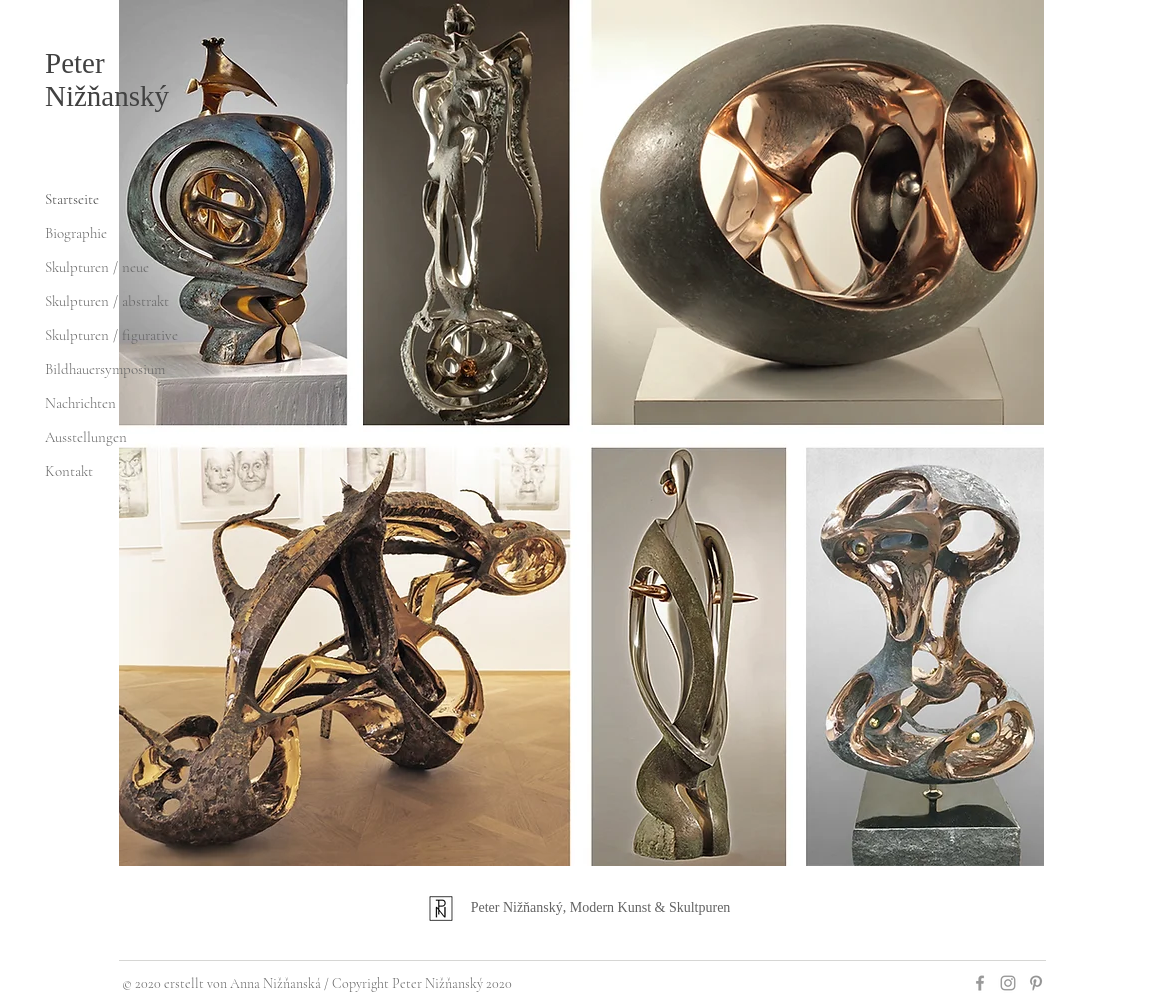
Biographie (76, 233)
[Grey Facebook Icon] (980, 983)
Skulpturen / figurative (111, 335)
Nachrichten (80, 403)
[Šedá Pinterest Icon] (1036, 983)
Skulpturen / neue (97, 267)
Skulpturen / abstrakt (107, 301)
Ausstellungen (86, 437)
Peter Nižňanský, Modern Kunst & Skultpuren (601, 907)
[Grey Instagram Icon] (1008, 983)
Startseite (72, 199)
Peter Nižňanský (107, 79)
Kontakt (69, 471)
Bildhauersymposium (105, 369)
